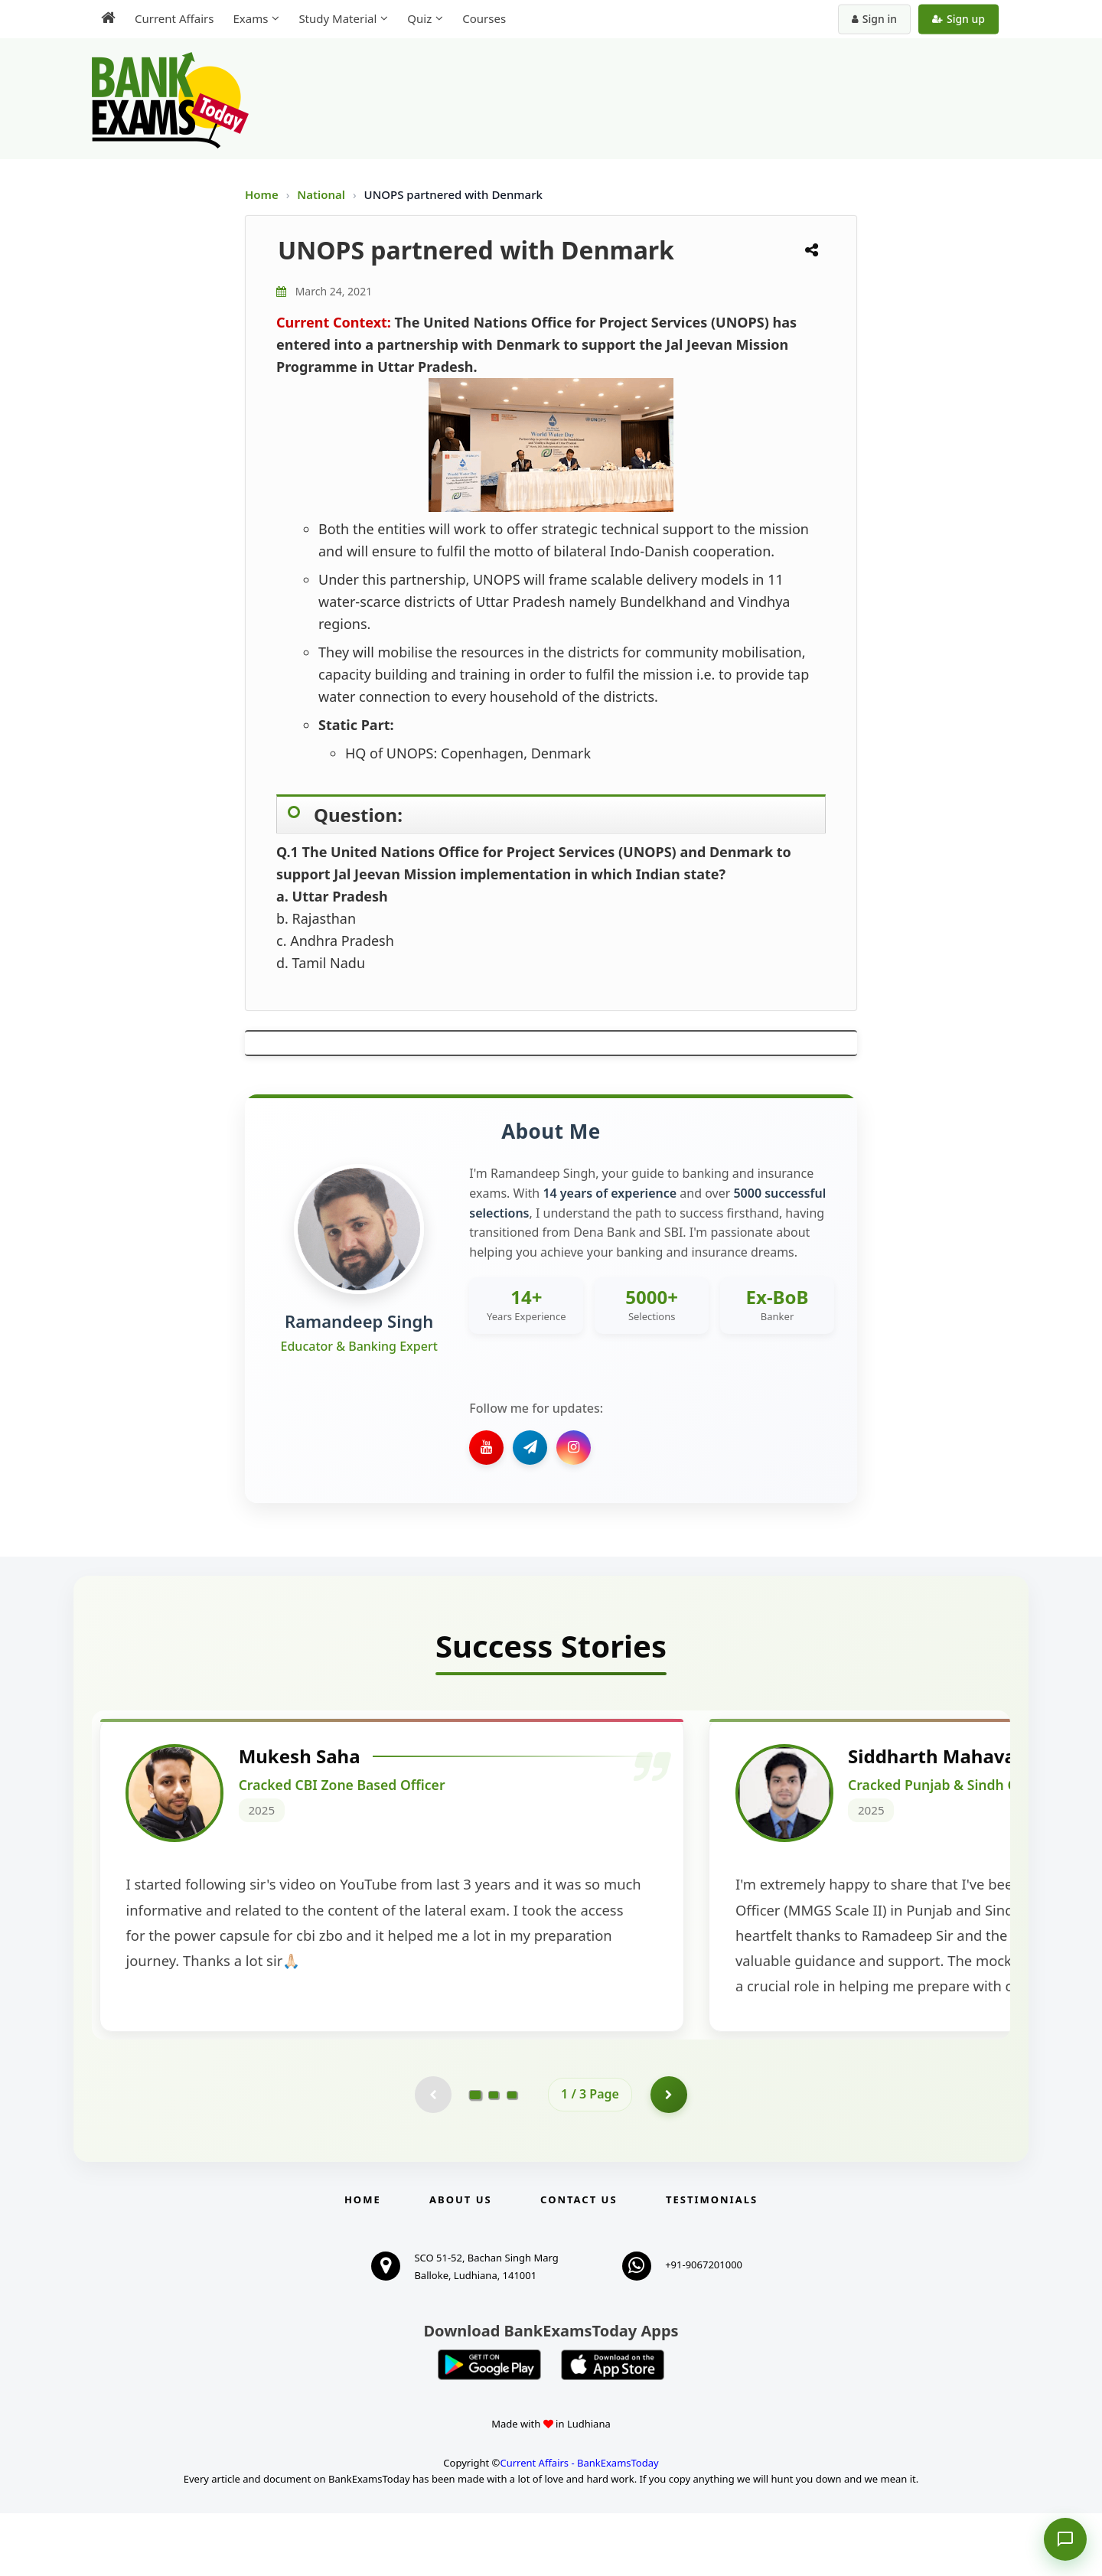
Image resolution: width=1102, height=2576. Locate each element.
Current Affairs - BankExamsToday (579, 2525)
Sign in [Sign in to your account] (874, 18)
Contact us (578, 2262)
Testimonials (712, 2262)
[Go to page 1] (475, 2155)
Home (262, 194)
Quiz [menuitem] (419, 18)
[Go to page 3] (512, 2156)
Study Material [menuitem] (337, 18)
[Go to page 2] (493, 2156)
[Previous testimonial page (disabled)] (432, 2156)
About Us (460, 2262)
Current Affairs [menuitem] (174, 18)
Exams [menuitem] (250, 18)
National (322, 194)
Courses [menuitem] (484, 18)
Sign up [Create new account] (958, 18)
